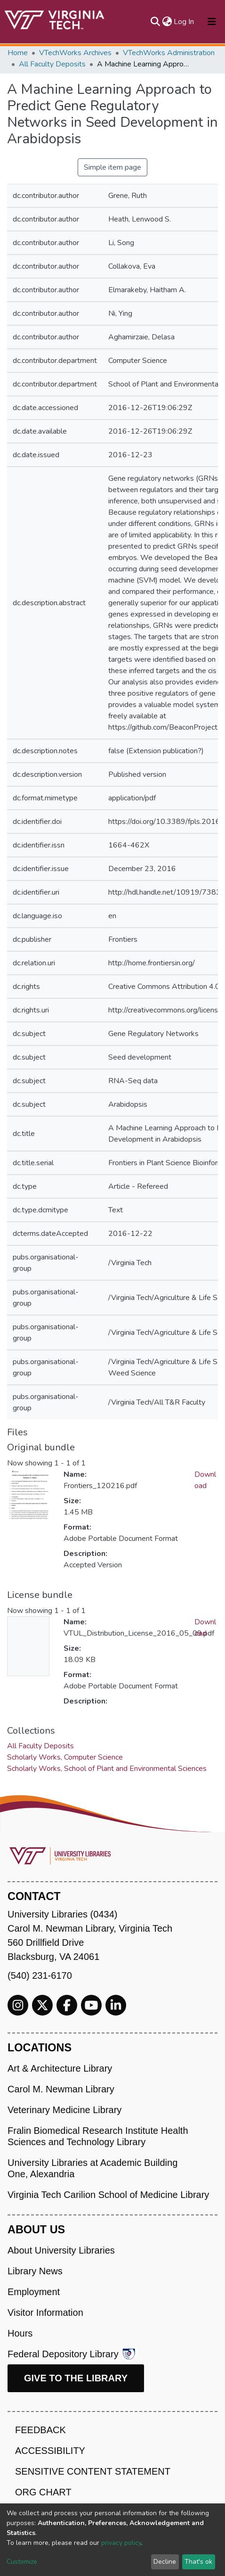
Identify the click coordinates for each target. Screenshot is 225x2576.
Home (18, 53)
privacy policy (121, 2542)
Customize (22, 2561)
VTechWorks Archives (75, 53)
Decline (164, 2561)
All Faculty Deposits (52, 64)
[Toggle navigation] (212, 21)
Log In (184, 21)
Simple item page (112, 167)
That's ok (198, 2561)
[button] (167, 21)
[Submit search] (155, 21)
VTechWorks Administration (169, 53)
